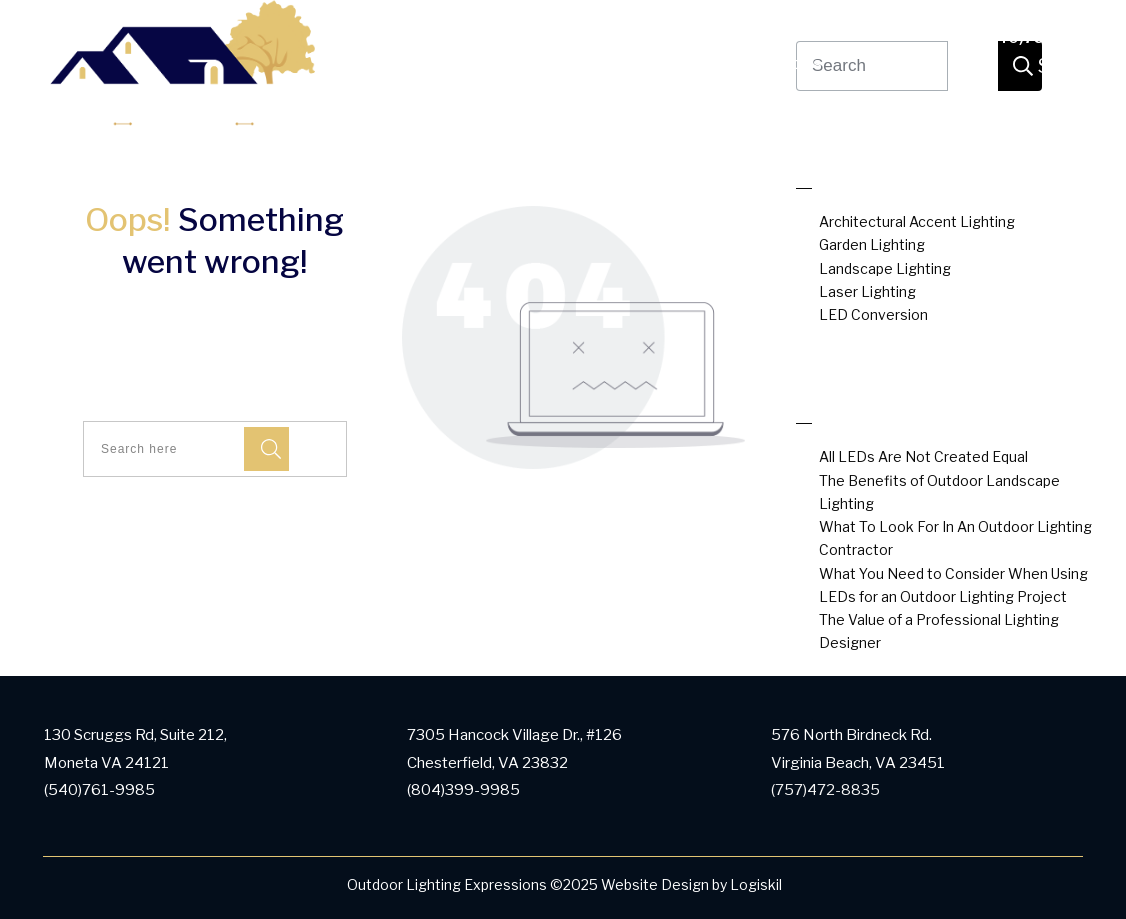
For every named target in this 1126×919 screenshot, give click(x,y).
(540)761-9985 (1041, 38)
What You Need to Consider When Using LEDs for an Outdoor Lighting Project (953, 585)
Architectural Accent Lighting (917, 221)
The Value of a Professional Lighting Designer (939, 631)
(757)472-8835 (825, 790)
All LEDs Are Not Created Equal (923, 456)
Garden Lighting (872, 244)
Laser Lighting (867, 291)
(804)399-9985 (463, 790)
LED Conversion (873, 314)
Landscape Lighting (885, 268)
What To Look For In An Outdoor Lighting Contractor (955, 538)
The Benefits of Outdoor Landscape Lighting (939, 492)
